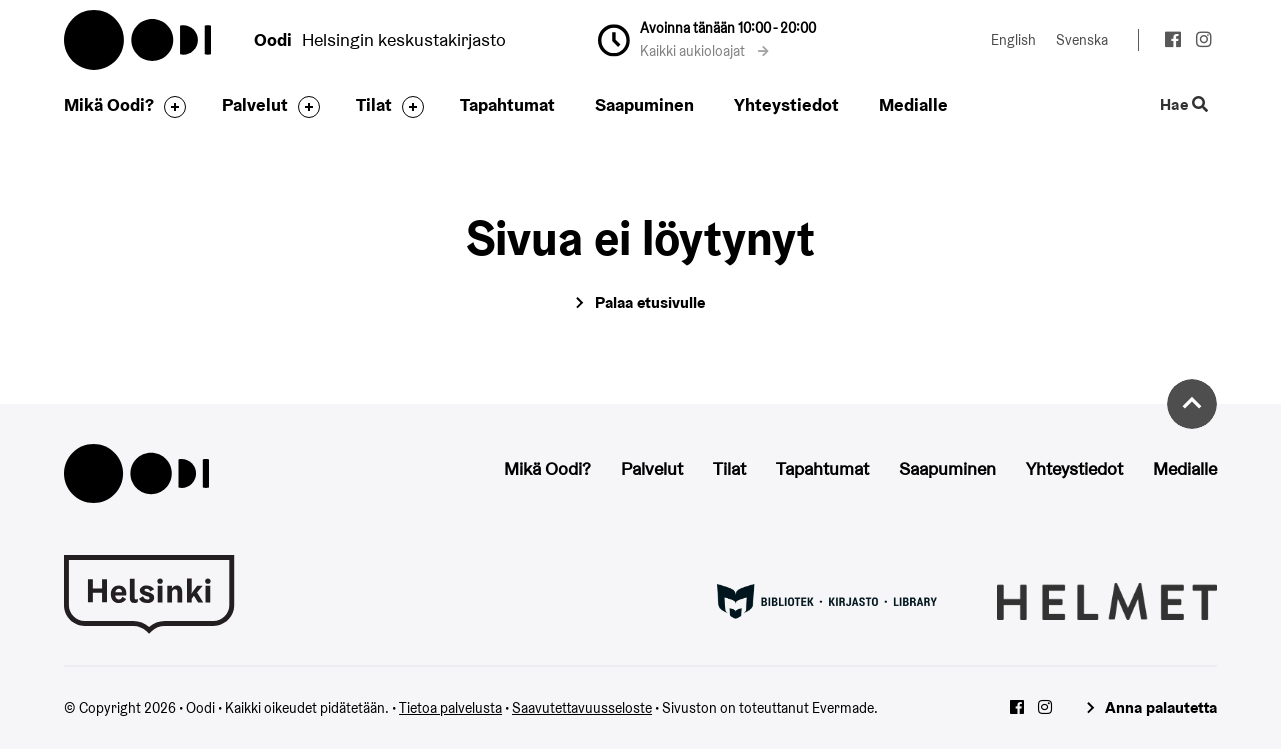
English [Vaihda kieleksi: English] (1013, 40)
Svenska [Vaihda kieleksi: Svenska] (1082, 40)
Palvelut (255, 104)
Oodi (139, 40)
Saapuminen (644, 104)
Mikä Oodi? (109, 104)
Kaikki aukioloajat (704, 51)
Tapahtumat (507, 104)
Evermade (843, 708)
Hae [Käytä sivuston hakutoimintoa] (1184, 105)
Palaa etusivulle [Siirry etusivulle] (650, 302)
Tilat (374, 104)
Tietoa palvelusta (450, 708)
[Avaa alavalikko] (170, 107)
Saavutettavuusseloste (582, 708)
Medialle (913, 104)
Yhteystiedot (786, 104)
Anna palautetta (1161, 707)
